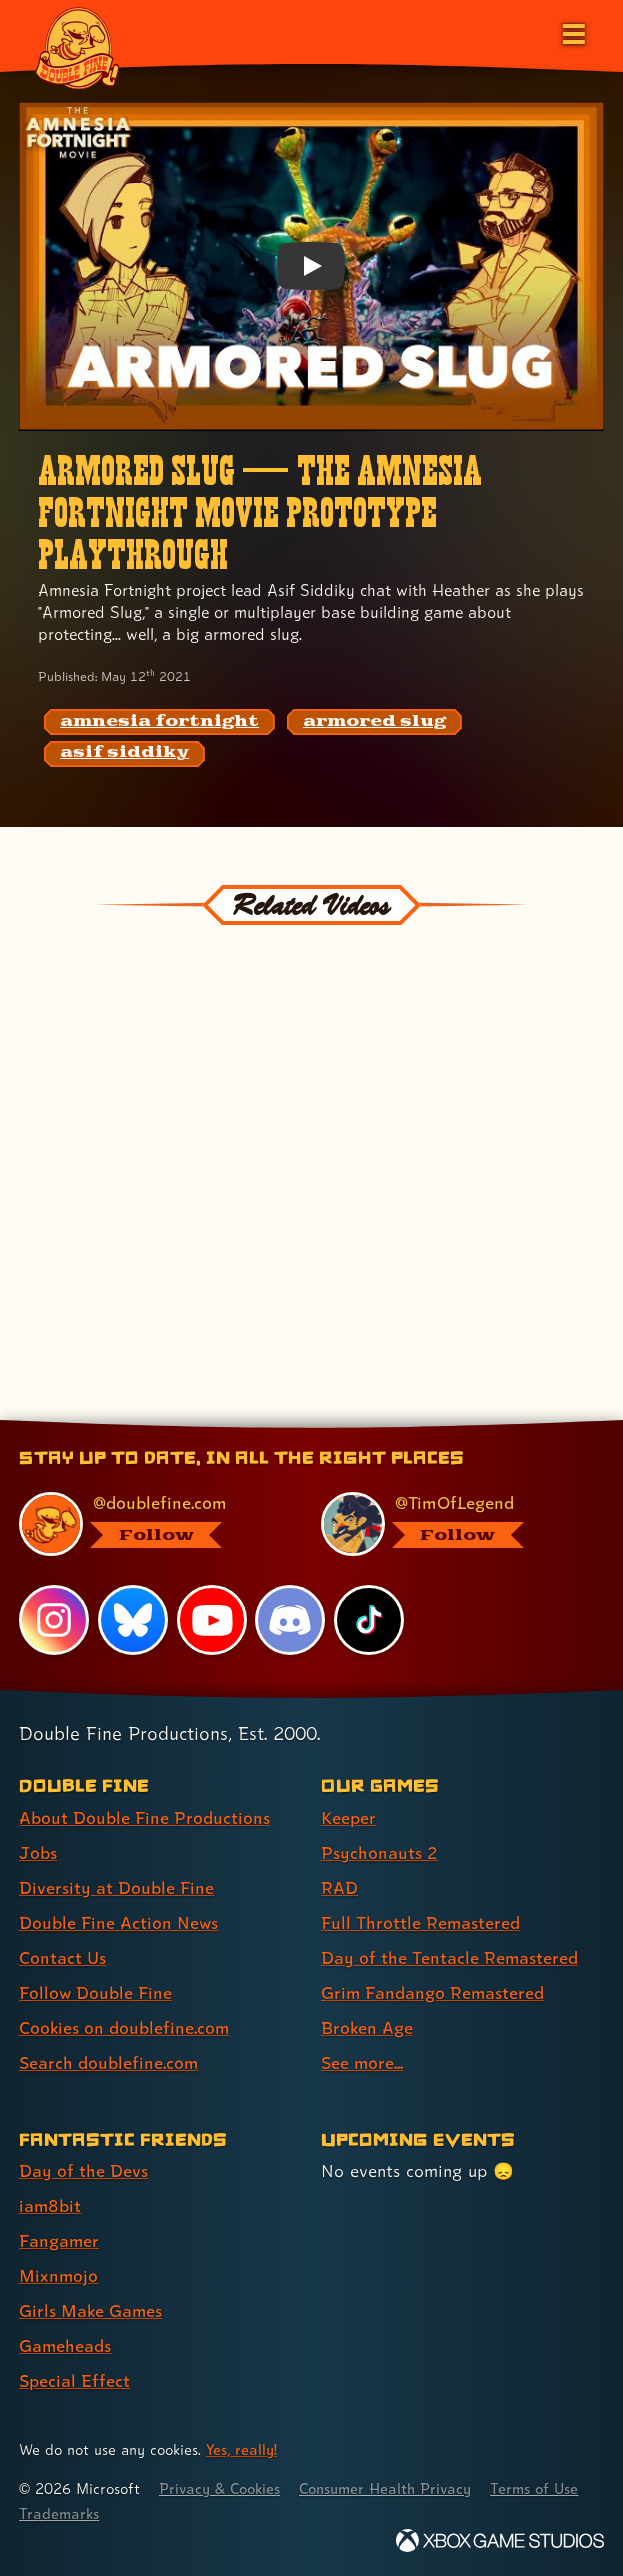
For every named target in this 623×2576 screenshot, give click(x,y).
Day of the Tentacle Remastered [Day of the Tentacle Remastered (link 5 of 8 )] (450, 1957)
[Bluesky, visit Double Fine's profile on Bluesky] (133, 1620)
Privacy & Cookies (221, 2488)
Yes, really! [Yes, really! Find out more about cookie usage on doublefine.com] (242, 2449)
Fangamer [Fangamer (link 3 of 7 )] (59, 2240)
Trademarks (168, 2513)
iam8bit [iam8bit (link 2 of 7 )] (50, 2205)
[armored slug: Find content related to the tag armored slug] (374, 722)
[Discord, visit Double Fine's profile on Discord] (291, 1620)
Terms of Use (64, 2513)
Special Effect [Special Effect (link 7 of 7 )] (74, 2380)
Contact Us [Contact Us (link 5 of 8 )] (62, 1957)
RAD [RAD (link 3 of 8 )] (339, 1887)
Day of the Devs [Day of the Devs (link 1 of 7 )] (83, 2170)
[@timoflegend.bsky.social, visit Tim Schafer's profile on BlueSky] (450, 1524)
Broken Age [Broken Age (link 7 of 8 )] (367, 2027)
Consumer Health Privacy (390, 2488)
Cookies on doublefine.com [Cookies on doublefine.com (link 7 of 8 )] (125, 2027)
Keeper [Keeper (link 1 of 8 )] (348, 1817)
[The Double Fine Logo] (77, 47)
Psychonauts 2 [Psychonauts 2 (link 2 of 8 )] (379, 1852)
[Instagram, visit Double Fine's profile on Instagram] (54, 1620)
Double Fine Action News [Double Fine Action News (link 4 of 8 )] (119, 1922)
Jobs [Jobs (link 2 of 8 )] (38, 1852)
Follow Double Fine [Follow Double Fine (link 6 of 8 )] (96, 1992)
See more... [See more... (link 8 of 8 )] (362, 2062)
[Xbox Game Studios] (500, 2540)
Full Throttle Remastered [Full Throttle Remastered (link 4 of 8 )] (421, 1922)
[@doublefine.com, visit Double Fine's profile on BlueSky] (148, 1524)
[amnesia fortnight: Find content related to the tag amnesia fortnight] (159, 722)
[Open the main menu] (572, 32)
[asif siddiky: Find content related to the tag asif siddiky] (124, 754)
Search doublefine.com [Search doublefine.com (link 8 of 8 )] (109, 2062)
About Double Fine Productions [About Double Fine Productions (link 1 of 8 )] (144, 1817)
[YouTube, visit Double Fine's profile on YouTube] (212, 1620)
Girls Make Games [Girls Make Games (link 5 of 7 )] (91, 2310)
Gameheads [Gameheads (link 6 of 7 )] (65, 2345)
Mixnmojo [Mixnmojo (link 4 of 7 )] (59, 2275)
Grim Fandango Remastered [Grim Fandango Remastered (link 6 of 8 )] (433, 1992)
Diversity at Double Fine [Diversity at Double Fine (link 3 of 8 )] (116, 1887)
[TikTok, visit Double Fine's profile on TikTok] (369, 1620)
